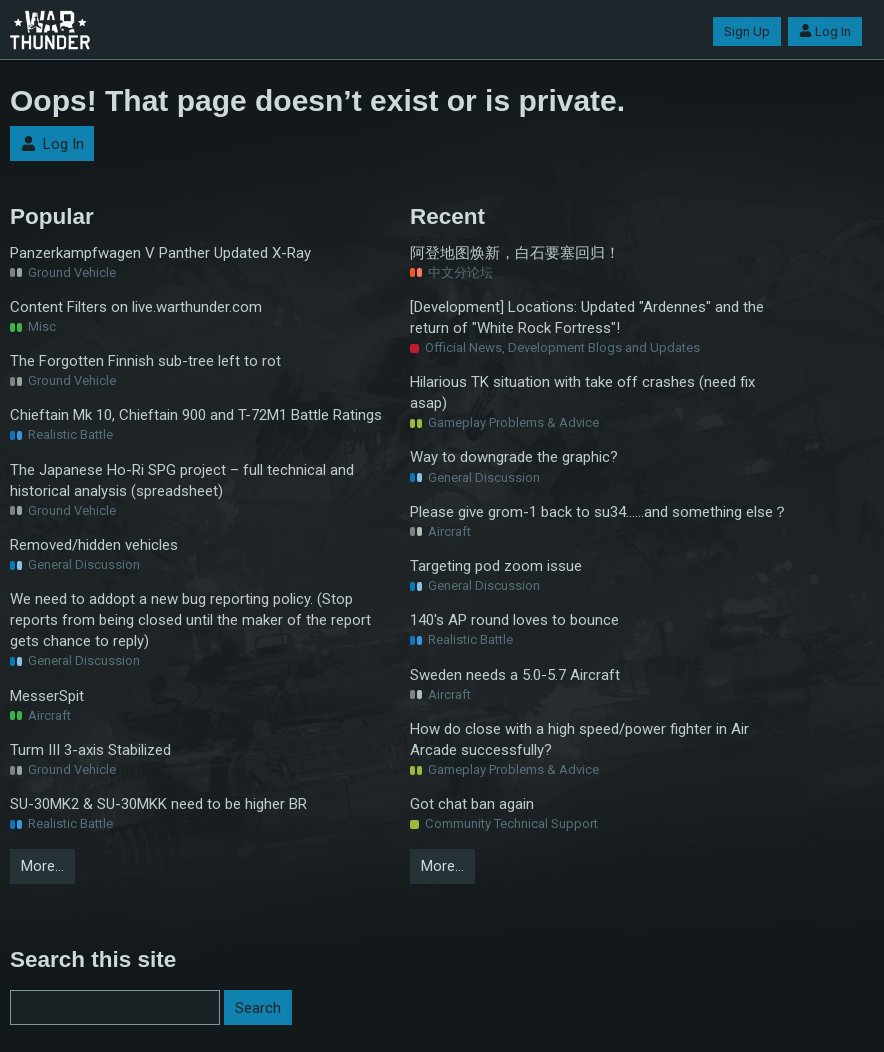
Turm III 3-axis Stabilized (90, 750)
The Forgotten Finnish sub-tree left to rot (145, 361)
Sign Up (747, 31)
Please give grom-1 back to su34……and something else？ (599, 512)
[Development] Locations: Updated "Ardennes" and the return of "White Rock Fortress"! (587, 317)
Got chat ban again (472, 804)
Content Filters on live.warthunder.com (136, 307)
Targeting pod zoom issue (496, 566)
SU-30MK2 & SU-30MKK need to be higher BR (158, 804)
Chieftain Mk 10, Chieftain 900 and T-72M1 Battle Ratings (196, 415)
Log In (825, 31)
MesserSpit (47, 696)
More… (42, 866)
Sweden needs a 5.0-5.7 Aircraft (515, 675)
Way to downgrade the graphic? (514, 457)
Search (258, 1008)
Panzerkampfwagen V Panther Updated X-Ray (160, 253)
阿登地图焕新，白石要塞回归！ (515, 253)
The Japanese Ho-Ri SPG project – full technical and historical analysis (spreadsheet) (182, 480)
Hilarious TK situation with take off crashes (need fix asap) (582, 392)
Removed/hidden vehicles (94, 545)
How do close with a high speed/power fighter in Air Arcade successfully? (579, 739)
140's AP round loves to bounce (514, 620)
